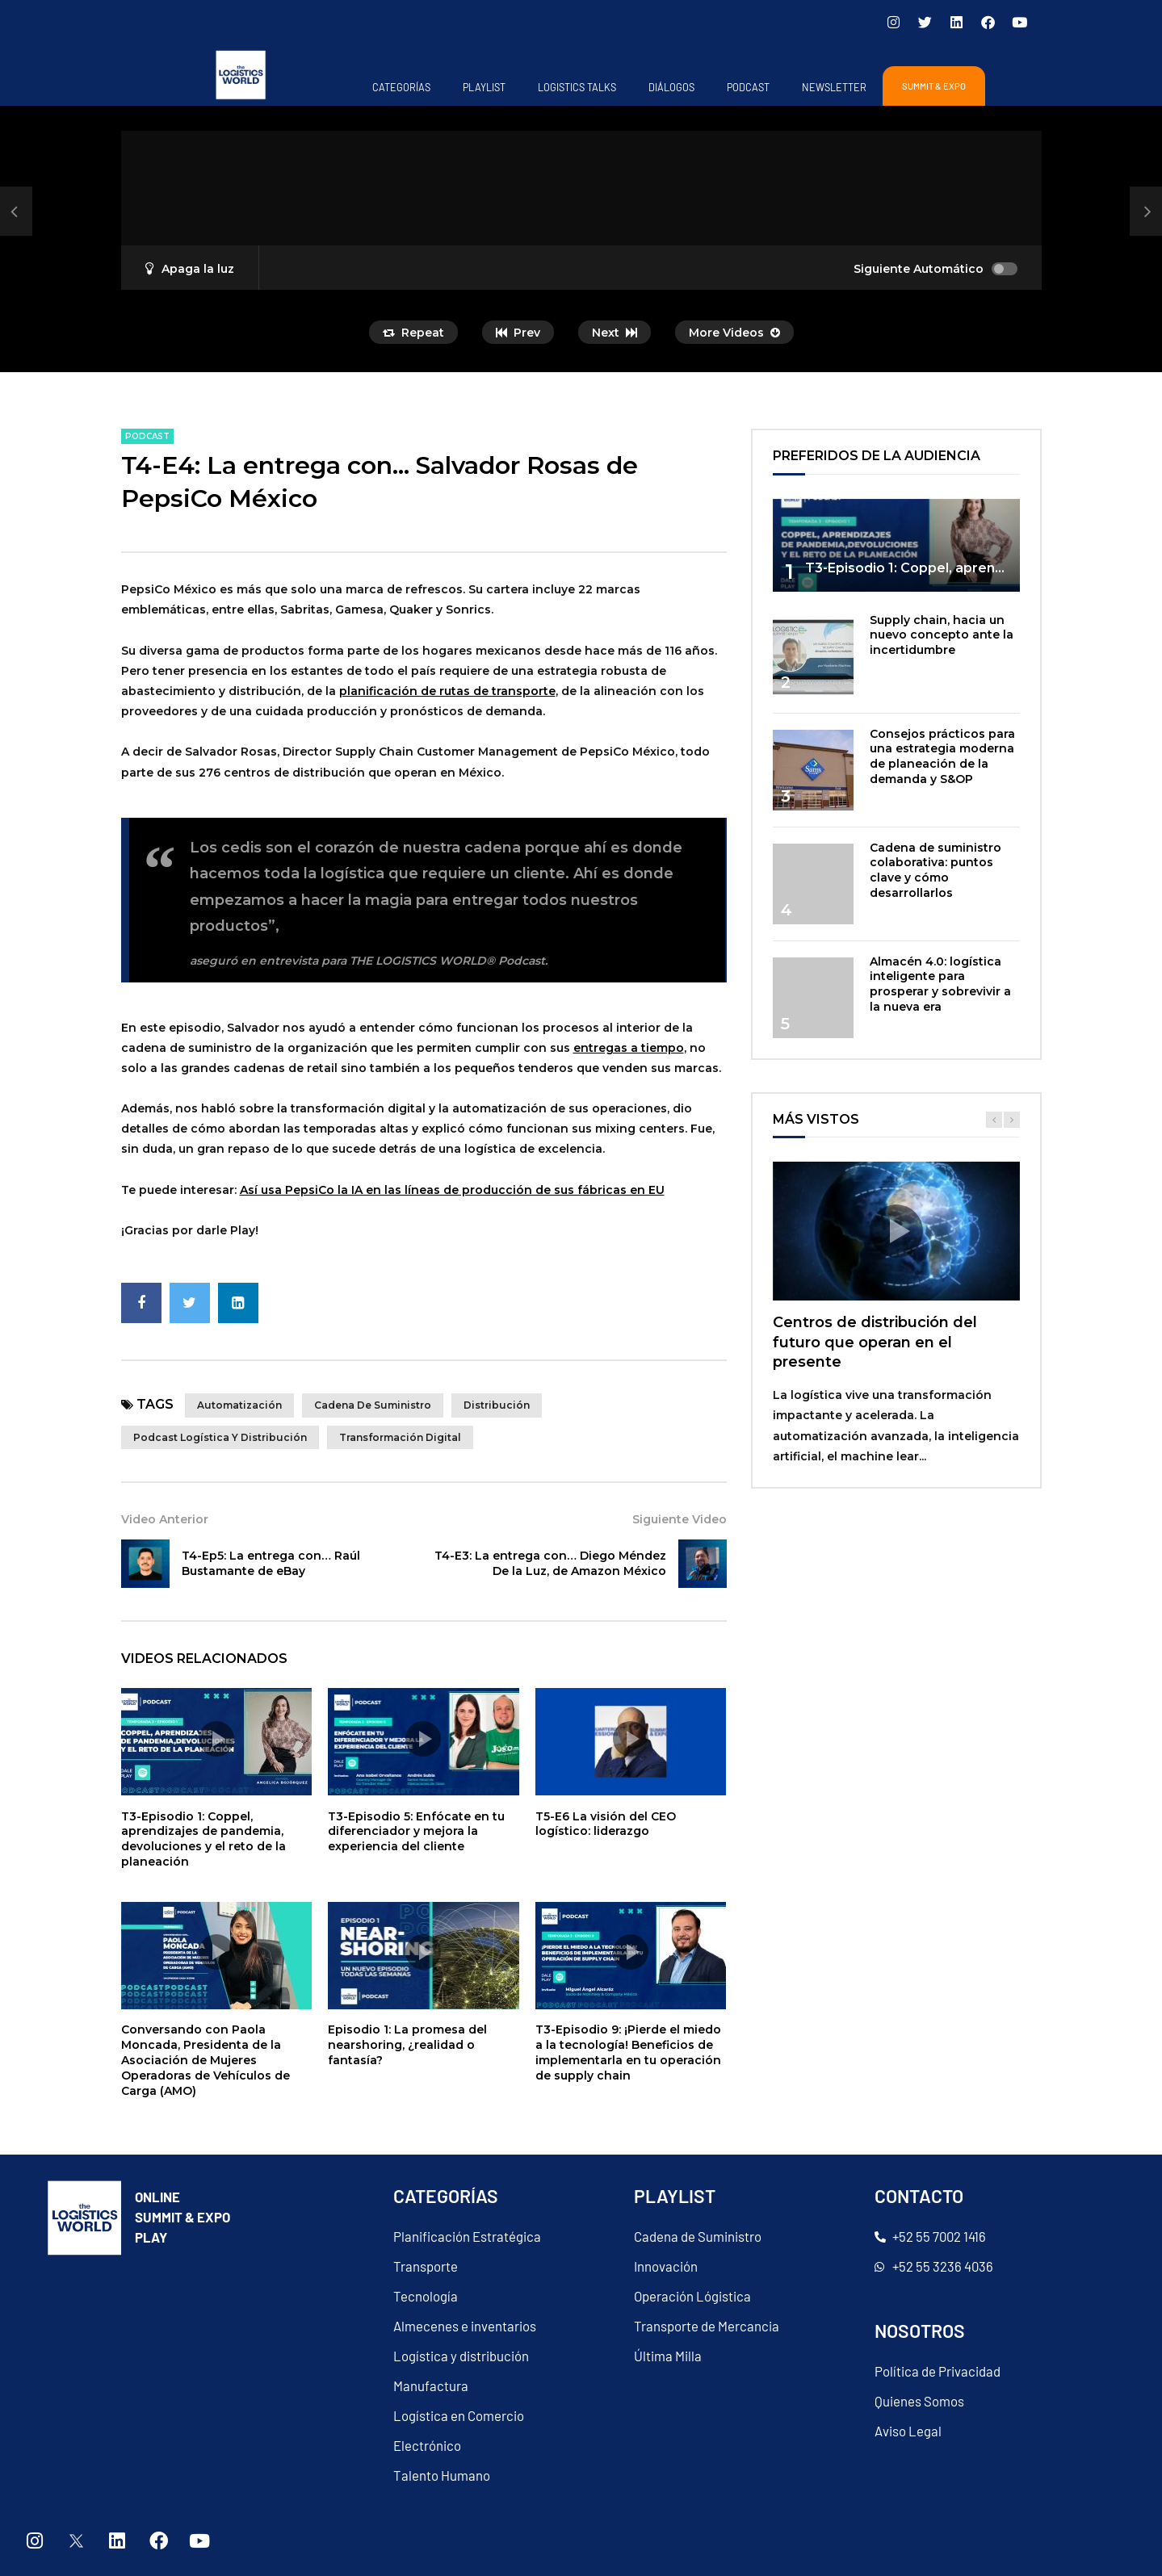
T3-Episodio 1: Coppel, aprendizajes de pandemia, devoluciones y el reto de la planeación (203, 1839)
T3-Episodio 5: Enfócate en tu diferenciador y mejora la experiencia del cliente (416, 1831)
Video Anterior (164, 1519)
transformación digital (400, 1437)
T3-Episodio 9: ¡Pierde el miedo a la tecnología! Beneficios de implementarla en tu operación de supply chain (628, 2052)
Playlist (484, 87)
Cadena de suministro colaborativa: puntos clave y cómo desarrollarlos (935, 870)
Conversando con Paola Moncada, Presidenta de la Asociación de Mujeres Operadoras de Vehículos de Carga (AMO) (205, 2060)
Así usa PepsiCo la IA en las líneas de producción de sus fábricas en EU (452, 1190)
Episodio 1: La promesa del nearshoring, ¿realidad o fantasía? (407, 2044)
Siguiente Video (679, 1519)
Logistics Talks (577, 87)
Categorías (401, 87)
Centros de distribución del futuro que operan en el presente (875, 1342)
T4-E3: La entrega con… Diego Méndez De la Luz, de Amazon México (550, 1563)
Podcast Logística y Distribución (220, 1437)
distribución (497, 1405)
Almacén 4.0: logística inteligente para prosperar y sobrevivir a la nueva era (940, 984)
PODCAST (748, 87)
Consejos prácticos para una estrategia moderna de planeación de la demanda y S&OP (942, 757)
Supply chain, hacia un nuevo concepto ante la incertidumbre (941, 635)
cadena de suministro (372, 1405)
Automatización (239, 1405)
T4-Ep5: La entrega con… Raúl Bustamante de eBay (271, 1563)
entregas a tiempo (628, 1048)
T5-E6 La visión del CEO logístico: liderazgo (605, 1824)
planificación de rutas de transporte (447, 691)
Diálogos (671, 87)
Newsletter (834, 87)
